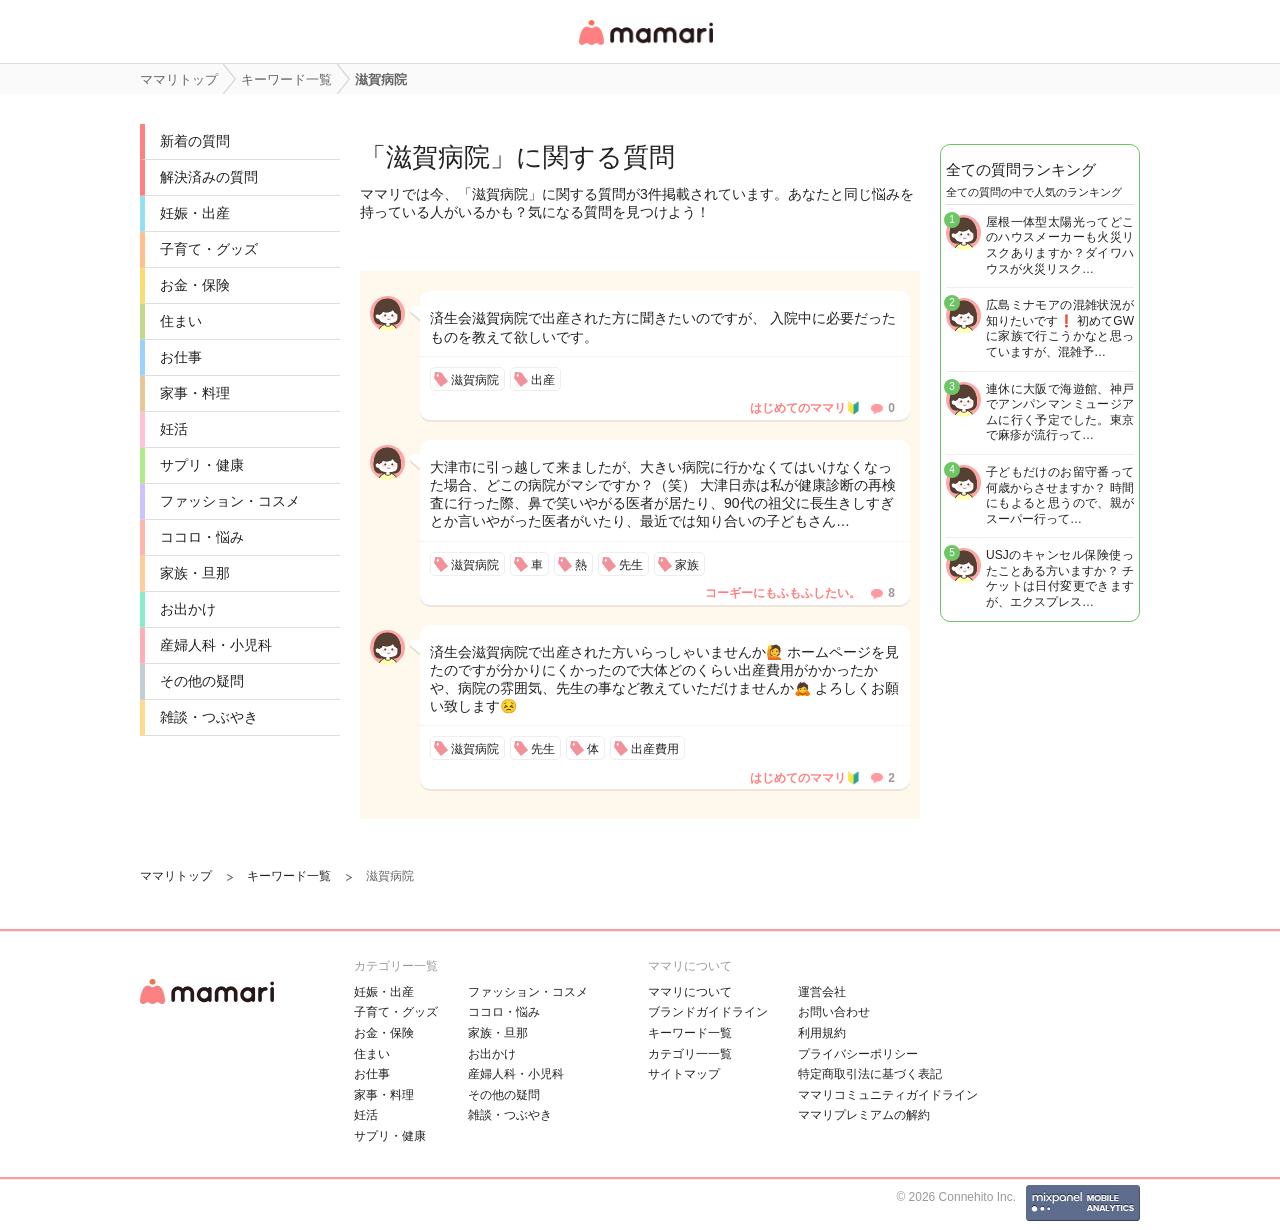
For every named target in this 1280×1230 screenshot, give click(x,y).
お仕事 (181, 357)
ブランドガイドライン (708, 1012)
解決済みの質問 (209, 177)
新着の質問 (195, 141)
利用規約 (822, 1033)
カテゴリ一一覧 (690, 1054)
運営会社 (822, 992)
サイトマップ (684, 1074)
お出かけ (188, 609)
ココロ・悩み (202, 537)
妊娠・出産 (195, 213)
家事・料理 (195, 393)
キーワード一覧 (690, 1033)
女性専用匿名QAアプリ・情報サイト (645, 46)
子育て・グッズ (209, 249)
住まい (181, 321)
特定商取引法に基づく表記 (870, 1074)
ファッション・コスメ (230, 501)
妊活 (174, 429)
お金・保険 (195, 285)
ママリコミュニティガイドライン (888, 1095)
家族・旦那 (195, 573)
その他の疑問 (202, 681)
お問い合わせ (834, 1012)
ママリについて (690, 992)
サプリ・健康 (202, 465)
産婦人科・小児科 (216, 645)
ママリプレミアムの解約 (864, 1115)
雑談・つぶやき (209, 717)
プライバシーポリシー (858, 1054)
